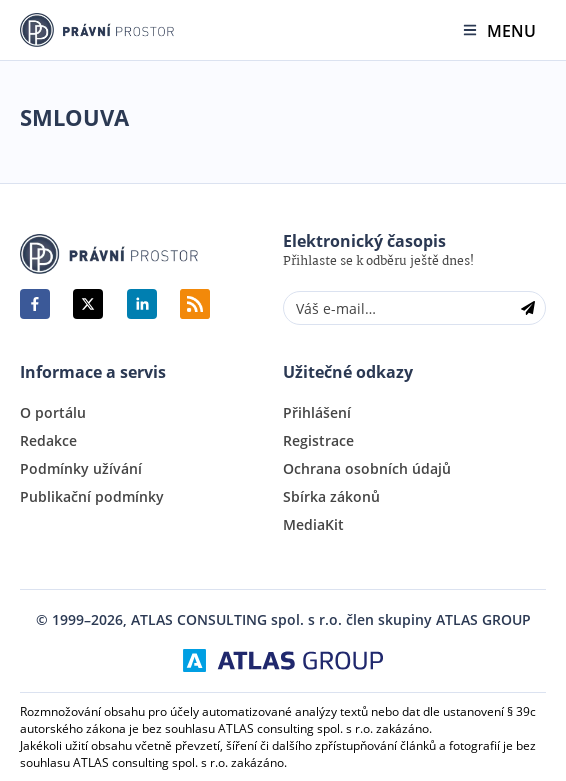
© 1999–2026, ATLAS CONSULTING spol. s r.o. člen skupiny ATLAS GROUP (283, 619)
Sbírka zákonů (331, 497)
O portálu (53, 413)
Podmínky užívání (81, 469)
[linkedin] (142, 304)
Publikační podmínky (92, 497)
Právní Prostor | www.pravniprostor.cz (109, 254)
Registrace (318, 441)
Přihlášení (317, 413)
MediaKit (313, 525)
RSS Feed (195, 304)
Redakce (48, 441)
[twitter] (88, 304)
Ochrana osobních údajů (367, 469)
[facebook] (35, 304)
